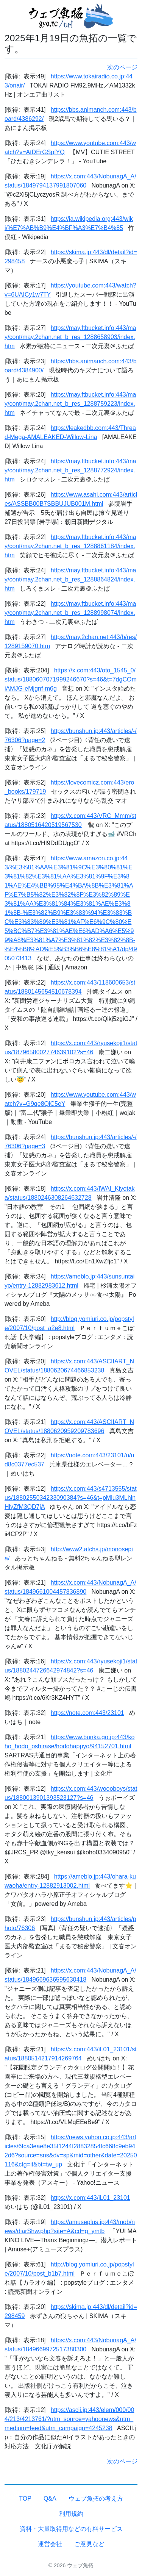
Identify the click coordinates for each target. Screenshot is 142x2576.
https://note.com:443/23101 (87, 1713)
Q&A (50, 2498)
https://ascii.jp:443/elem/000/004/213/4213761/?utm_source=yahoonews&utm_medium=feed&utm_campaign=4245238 (69, 2419)
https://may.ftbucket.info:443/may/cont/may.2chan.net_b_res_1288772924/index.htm (70, 470)
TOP (25, 2498)
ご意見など (89, 2544)
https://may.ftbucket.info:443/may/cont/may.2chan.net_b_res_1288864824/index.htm (70, 579)
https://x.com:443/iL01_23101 (90, 2198)
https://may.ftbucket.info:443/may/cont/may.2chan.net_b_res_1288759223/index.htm (70, 403)
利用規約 (71, 2513)
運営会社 (50, 2544)
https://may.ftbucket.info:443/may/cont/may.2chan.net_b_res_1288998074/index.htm (70, 612)
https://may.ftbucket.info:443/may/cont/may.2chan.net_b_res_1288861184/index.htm (70, 546)
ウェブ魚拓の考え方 (96, 2498)
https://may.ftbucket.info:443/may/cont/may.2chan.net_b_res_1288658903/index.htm (70, 337)
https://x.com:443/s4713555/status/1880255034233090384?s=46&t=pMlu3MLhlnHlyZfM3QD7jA (71, 1497)
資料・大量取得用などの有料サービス (71, 2529)
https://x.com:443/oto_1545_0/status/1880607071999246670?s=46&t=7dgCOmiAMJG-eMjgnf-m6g (71, 679)
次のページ (122, 67)
